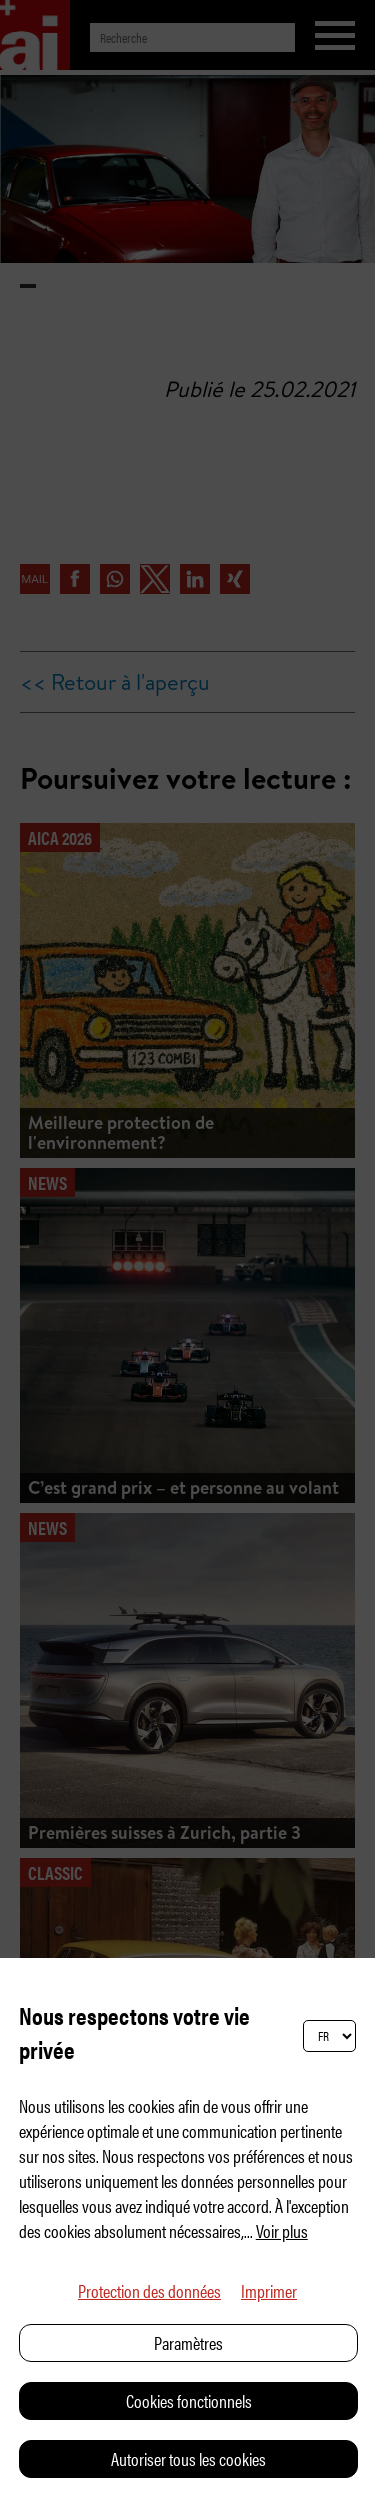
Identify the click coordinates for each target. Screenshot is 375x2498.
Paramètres (188, 2342)
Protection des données (149, 2290)
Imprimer (269, 2290)
